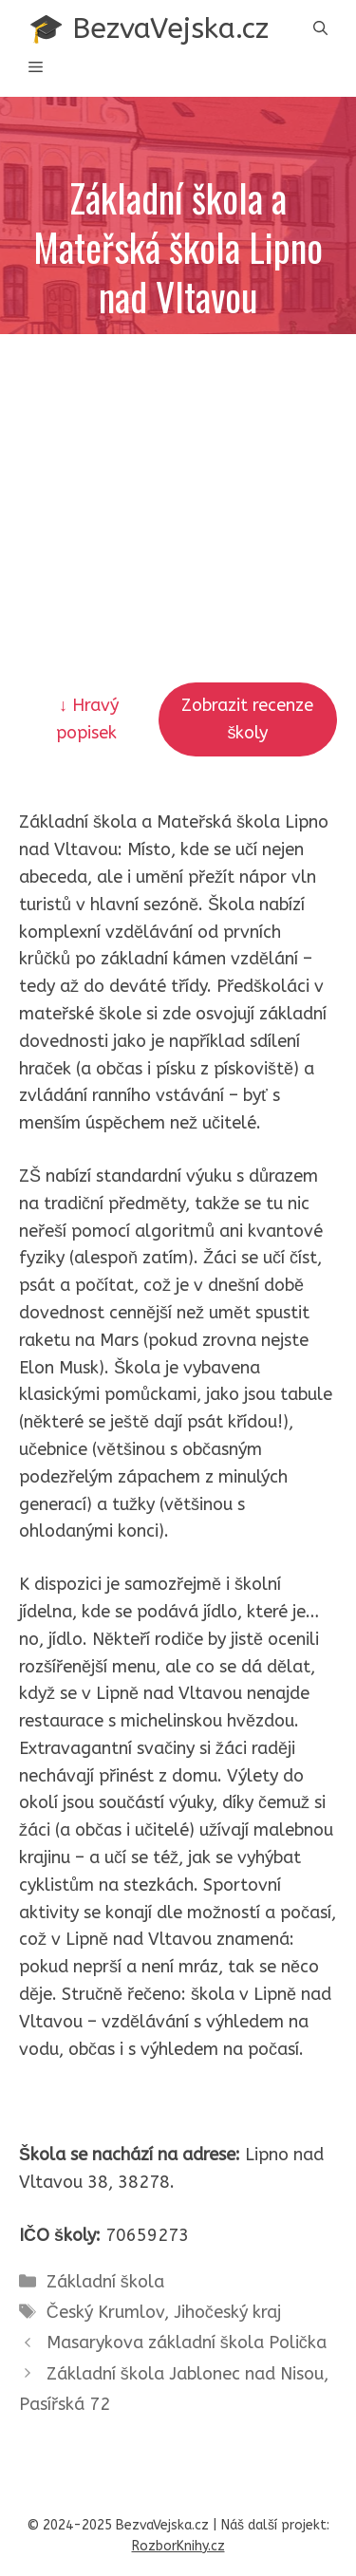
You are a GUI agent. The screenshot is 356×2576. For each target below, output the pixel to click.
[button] (320, 28)
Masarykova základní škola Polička (187, 2342)
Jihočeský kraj (227, 2312)
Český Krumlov (105, 2312)
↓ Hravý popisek (89, 719)
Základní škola (105, 2281)
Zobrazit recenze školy (247, 719)
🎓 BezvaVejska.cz (148, 28)
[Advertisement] (178, 462)
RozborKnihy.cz (178, 2546)
